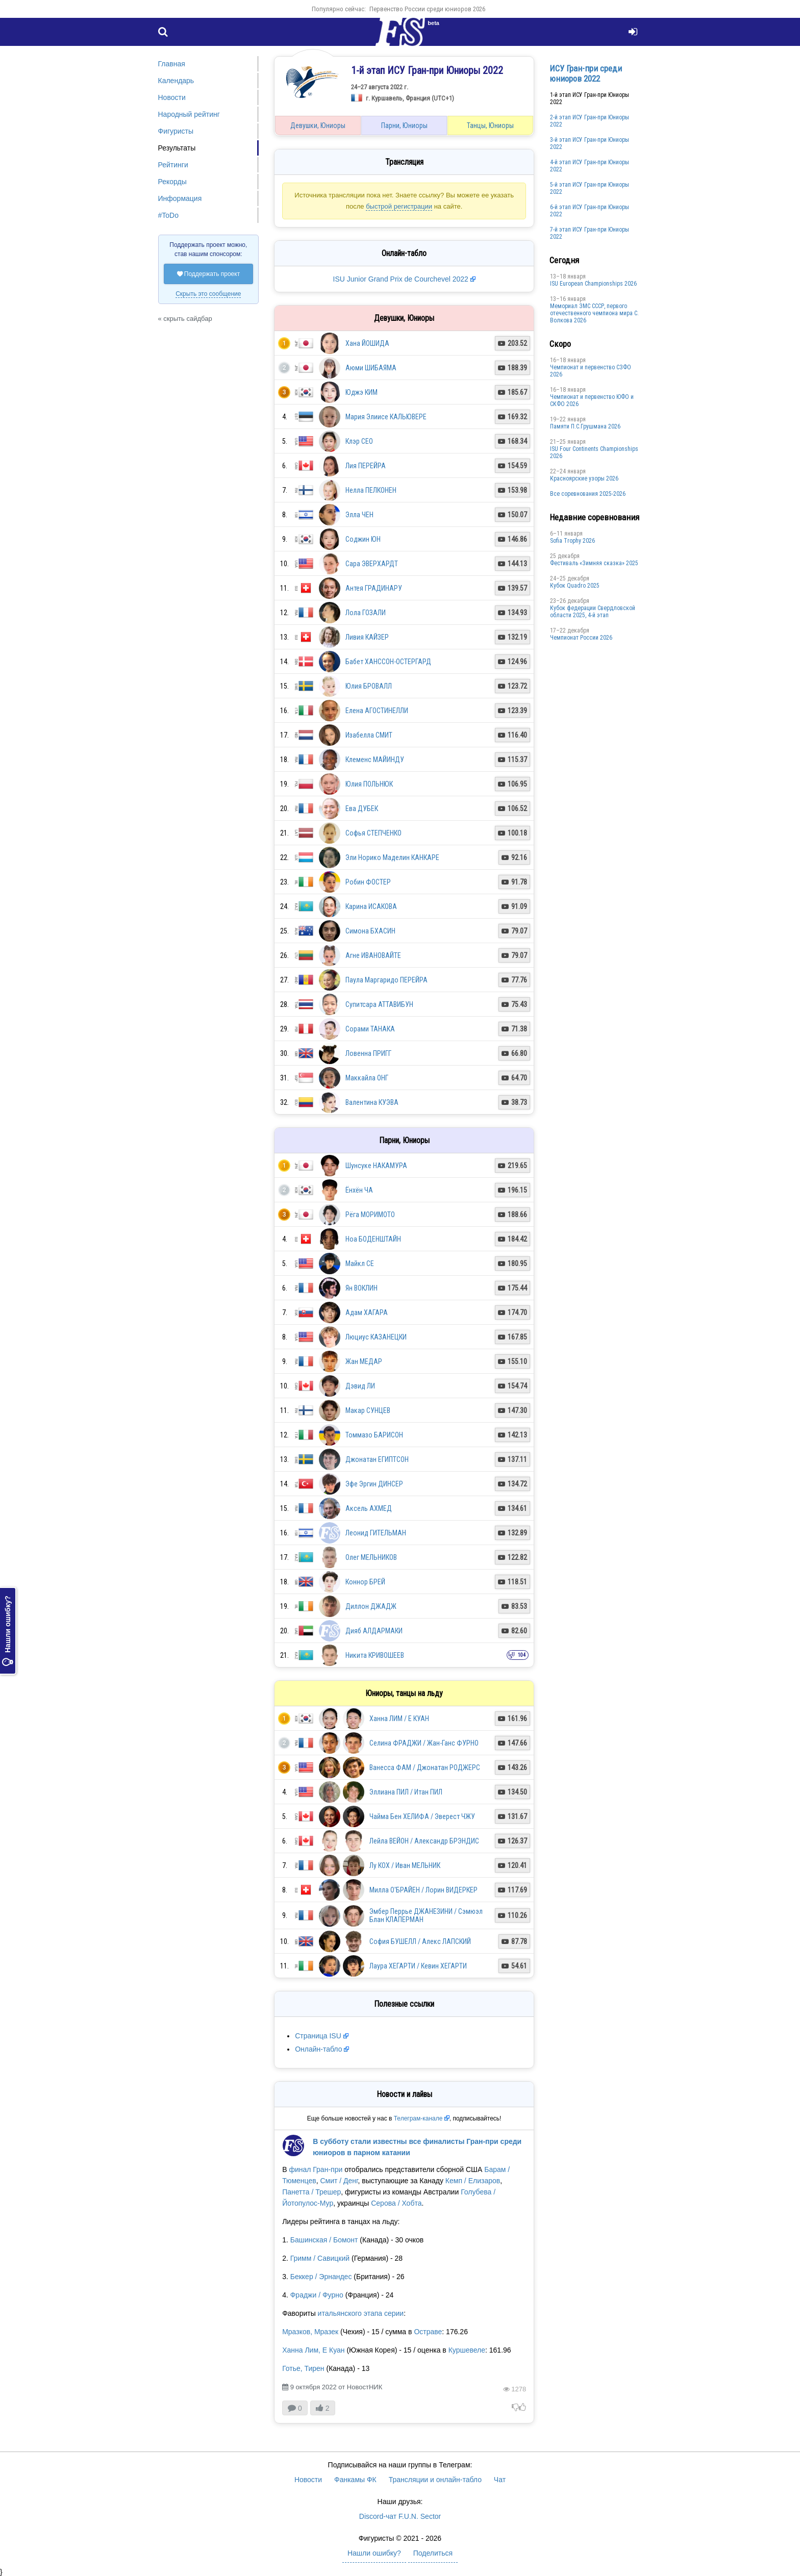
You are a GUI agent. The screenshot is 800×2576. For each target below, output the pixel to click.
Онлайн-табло (318, 2049)
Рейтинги (173, 165)
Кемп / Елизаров (472, 2181)
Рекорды (172, 182)
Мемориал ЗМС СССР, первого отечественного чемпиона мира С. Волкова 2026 (594, 313)
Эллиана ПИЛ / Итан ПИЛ (405, 1792)
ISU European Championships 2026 (593, 283)
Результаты (177, 148)
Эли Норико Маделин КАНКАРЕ (392, 857)
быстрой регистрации (399, 206)
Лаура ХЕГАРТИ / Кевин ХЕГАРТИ (418, 1966)
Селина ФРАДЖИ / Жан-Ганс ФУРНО (424, 1743)
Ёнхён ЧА (359, 1190)
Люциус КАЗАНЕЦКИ (376, 1337)
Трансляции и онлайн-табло (435, 2480)
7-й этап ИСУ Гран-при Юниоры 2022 (589, 233)
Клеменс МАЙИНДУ (374, 759)
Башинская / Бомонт (324, 2240)
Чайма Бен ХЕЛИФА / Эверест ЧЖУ (422, 1816)
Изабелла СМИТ (368, 735)
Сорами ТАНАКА (370, 1029)
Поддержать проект (208, 273)
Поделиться (433, 2553)
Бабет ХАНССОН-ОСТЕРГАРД (388, 662)
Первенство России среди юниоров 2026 (427, 9)
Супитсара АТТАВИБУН (379, 1004)
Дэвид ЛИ (360, 1386)
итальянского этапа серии (361, 2313)
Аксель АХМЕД (368, 1508)
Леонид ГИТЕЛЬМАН (375, 1533)
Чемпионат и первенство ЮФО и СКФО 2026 (592, 400)
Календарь (176, 81)
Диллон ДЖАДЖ (370, 1606)
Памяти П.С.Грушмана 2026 (585, 426)
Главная (171, 64)
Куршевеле (466, 2350)
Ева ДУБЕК (361, 808)
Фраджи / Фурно (316, 2295)
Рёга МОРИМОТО (370, 1214)
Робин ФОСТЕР (368, 882)
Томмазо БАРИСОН (374, 1435)
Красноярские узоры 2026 (584, 478)
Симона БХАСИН (370, 931)
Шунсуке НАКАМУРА (376, 1165)
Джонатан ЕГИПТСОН (377, 1459)
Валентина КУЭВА (371, 1102)
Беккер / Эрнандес (321, 2276)
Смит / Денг (339, 2181)
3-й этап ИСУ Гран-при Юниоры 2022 (589, 143)
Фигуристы (176, 131)
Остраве (428, 2332)
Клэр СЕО (359, 441)
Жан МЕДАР (363, 1361)
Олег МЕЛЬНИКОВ (371, 1557)
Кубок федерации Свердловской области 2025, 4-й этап (592, 611)
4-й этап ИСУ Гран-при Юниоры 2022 (589, 166)
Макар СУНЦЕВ (367, 1410)
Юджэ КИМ (361, 392)
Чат (500, 2480)
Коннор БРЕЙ (365, 1582)
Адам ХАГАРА (366, 1312)
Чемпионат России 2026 (581, 637)
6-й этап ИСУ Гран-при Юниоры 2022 (589, 211)
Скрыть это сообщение (208, 293)
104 (522, 1655)
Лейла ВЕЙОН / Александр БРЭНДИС (424, 1841)
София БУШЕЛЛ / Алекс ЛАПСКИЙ (420, 1941)
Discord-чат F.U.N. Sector (400, 2516)
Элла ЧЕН (359, 515)
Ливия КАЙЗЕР (367, 637)
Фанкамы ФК (355, 2480)
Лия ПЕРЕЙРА (365, 466)
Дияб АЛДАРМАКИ (374, 1631)
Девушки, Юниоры (317, 125)
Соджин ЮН (363, 539)
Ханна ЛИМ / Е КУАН (399, 1718)
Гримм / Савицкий (319, 2258)
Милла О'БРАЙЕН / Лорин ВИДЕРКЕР (423, 1890)
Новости (172, 97)
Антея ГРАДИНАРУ (373, 588)
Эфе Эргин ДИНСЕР (374, 1484)
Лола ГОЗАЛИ (365, 613)
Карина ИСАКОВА (371, 906)
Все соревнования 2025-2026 (588, 493)
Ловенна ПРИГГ (368, 1053)
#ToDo (168, 215)
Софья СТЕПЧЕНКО (373, 833)
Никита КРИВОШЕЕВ (374, 1655)
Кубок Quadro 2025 (574, 585)
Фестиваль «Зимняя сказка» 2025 (594, 563)
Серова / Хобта (396, 2203)
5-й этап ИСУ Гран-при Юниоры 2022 (589, 188)
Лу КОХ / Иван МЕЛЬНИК (404, 1865)
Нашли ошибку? (8, 1631)
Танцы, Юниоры (490, 125)
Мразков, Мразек (310, 2332)
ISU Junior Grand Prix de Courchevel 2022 (400, 279)
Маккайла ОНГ (366, 1078)
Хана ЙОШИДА (367, 343)
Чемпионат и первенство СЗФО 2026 (590, 371)
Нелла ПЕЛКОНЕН (370, 490)
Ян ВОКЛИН (361, 1288)
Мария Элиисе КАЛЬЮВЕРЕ (386, 417)
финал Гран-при (315, 2169)
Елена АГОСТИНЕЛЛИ (376, 710)
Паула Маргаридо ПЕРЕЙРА (386, 980)
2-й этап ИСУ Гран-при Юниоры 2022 (589, 121)
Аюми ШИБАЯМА (370, 368)
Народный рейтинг (189, 114)
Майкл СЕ (359, 1263)
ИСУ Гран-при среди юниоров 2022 (585, 73)
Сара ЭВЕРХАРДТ (371, 564)
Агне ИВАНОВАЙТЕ (373, 955)
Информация (180, 198)
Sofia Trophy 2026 (572, 540)
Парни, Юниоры (404, 125)
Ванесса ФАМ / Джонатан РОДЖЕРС (424, 1767)
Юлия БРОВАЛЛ (368, 686)
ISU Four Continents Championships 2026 (594, 452)
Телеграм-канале (418, 2118)
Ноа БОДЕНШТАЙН (373, 1239)
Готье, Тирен (303, 2368)
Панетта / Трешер (311, 2192)
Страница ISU (318, 2036)
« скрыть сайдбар (185, 318)
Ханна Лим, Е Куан (313, 2350)
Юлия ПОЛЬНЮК (369, 784)
